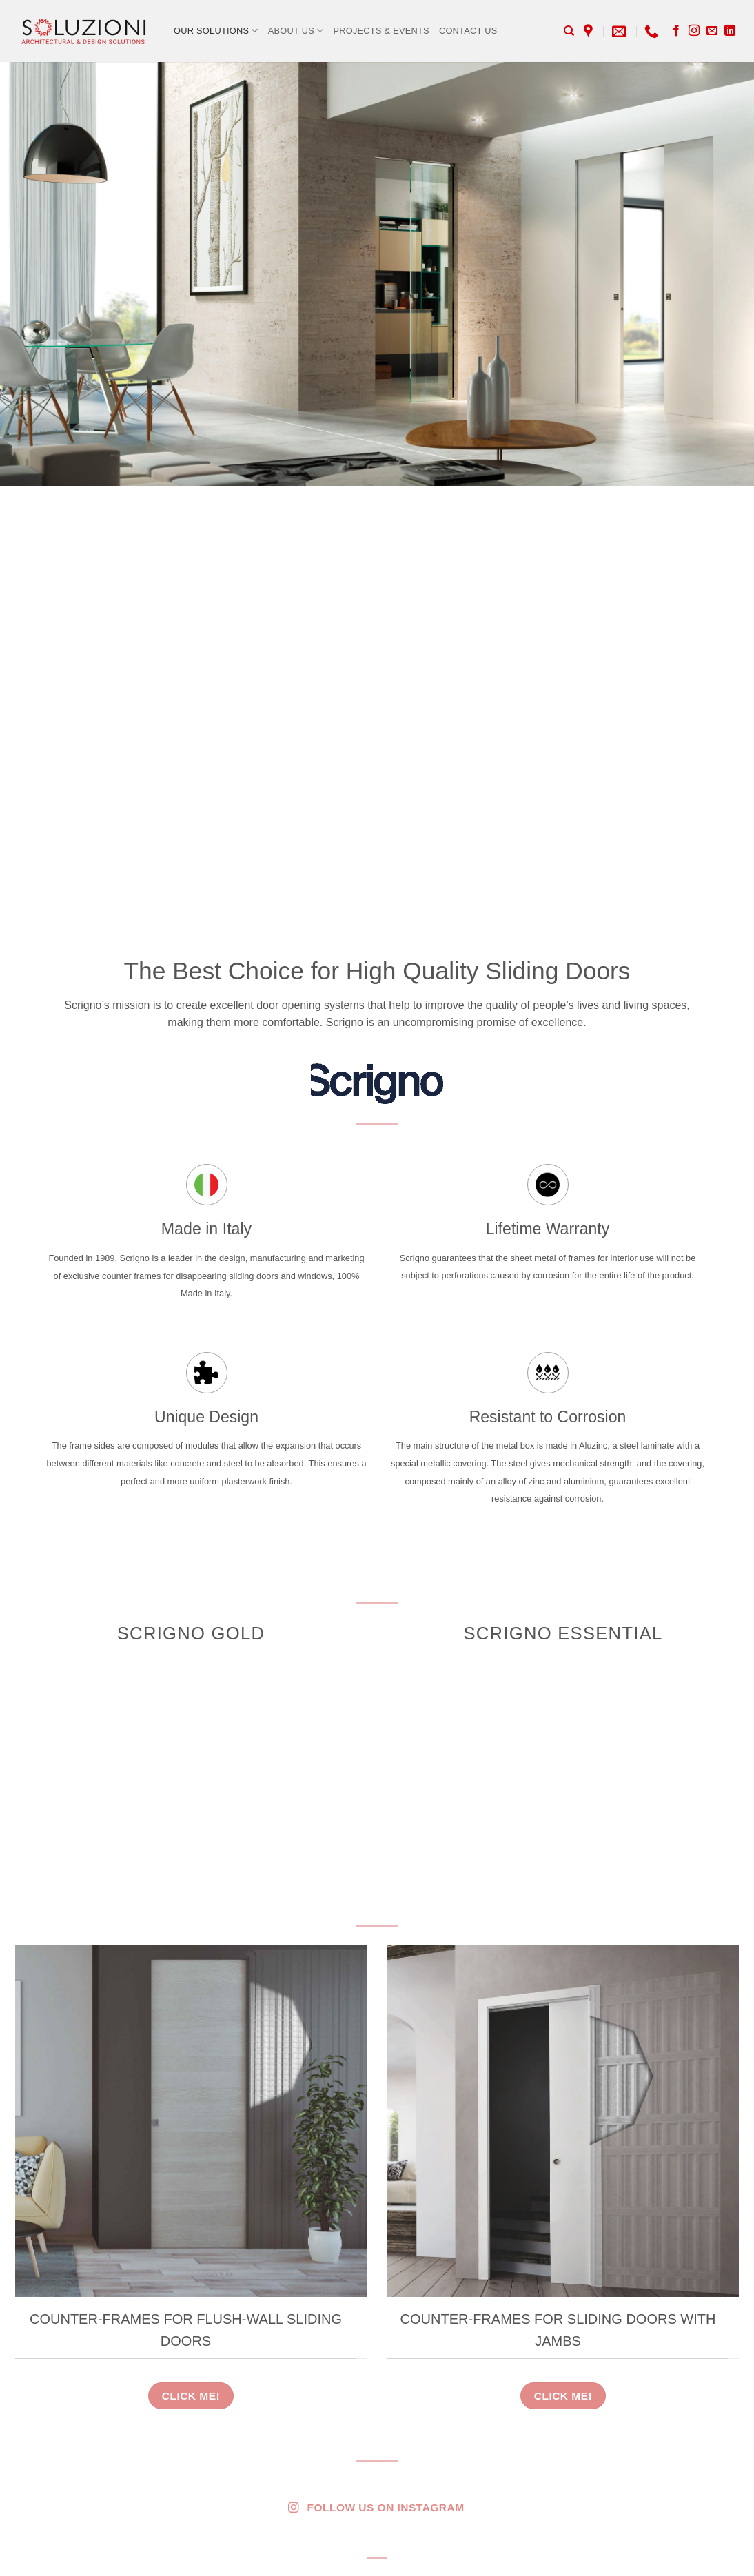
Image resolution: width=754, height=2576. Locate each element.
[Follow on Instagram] (694, 31)
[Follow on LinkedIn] (729, 31)
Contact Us (468, 30)
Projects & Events (381, 30)
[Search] (569, 31)
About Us (296, 30)
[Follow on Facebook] (676, 31)
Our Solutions (216, 30)
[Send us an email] (711, 31)
